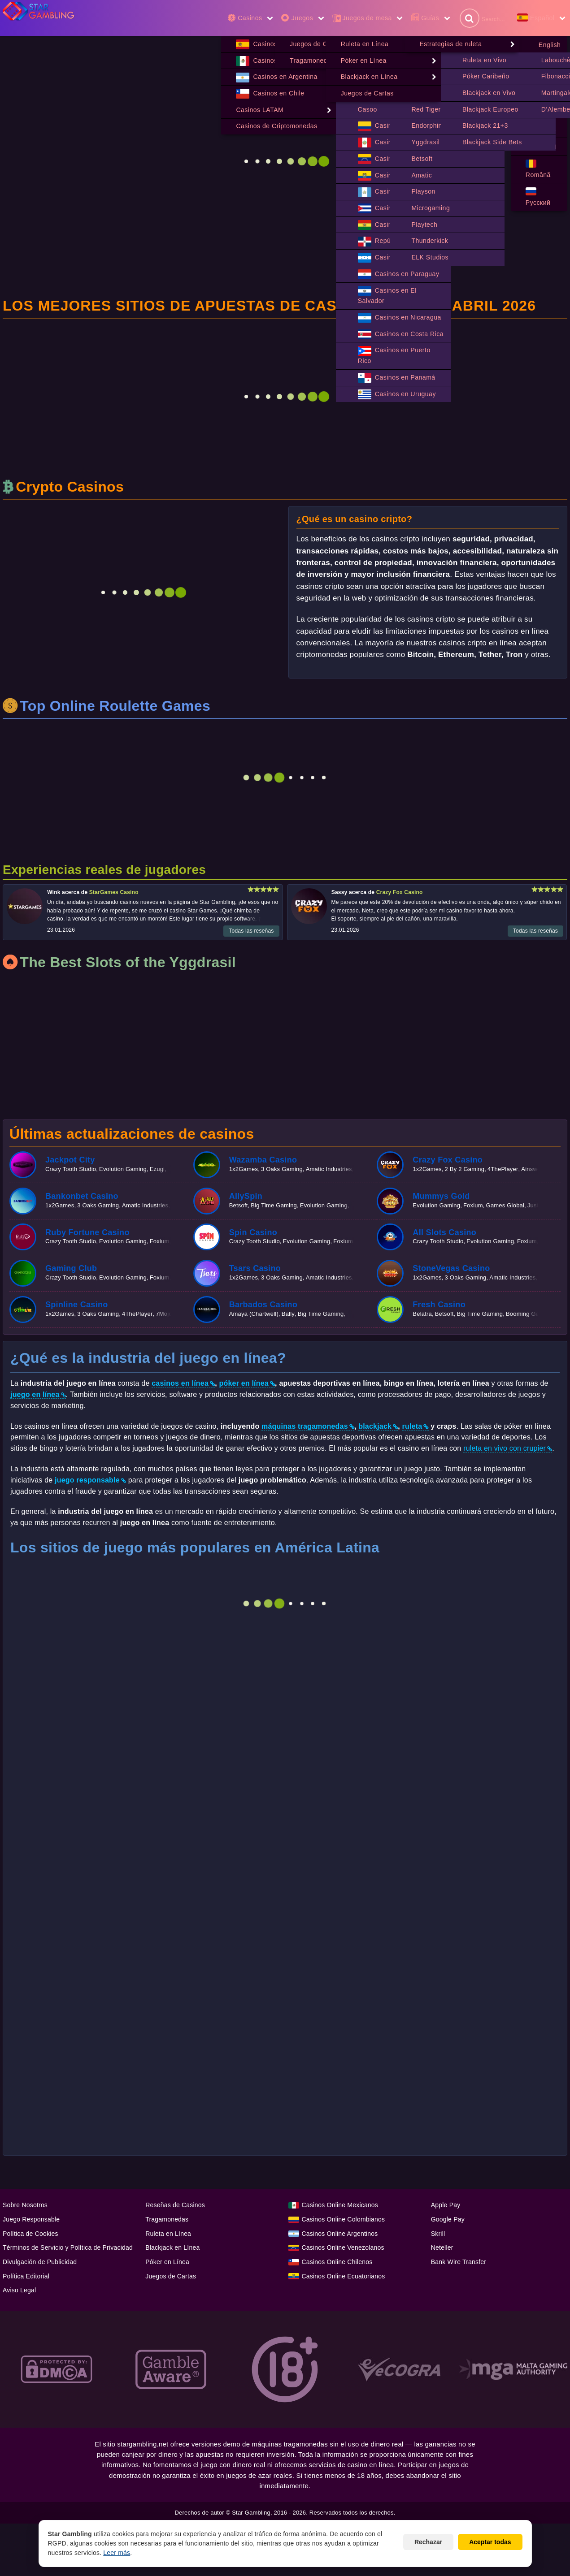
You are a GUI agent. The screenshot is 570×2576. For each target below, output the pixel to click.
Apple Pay (446, 2205)
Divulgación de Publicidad (40, 2262)
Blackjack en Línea (172, 2248)
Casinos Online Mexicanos (340, 2205)
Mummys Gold (441, 1196)
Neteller (442, 2248)
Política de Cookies (30, 2234)
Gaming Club (71, 1268)
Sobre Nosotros (25, 2205)
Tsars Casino (255, 1268)
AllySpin (245, 1196)
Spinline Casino (76, 1305)
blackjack (375, 1427)
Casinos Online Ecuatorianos (343, 2276)
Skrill (438, 2234)
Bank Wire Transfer (458, 2262)
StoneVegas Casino (451, 1268)
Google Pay (448, 2219)
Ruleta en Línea (168, 2234)
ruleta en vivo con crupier (504, 1448)
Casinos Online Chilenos (337, 2262)
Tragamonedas (166, 2219)
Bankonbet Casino (81, 1196)
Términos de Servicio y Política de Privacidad (68, 2248)
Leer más (116, 2552)
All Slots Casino (444, 1232)
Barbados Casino (263, 1305)
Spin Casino (253, 1232)
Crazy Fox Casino (399, 893)
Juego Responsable (31, 2219)
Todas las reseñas (251, 931)
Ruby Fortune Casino (87, 1232)
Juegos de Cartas (170, 2276)
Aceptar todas (490, 2542)
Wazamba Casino (263, 1160)
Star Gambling (251, 2513)
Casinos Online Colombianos (343, 2219)
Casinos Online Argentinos (340, 2234)
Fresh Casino (439, 1305)
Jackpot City (70, 1160)
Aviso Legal (19, 2290)
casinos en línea (180, 1383)
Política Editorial (26, 2276)
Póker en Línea (167, 2262)
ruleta (412, 1427)
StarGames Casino (114, 893)
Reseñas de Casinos (175, 2205)
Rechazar (428, 2542)
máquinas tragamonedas (304, 1427)
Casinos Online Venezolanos (343, 2248)
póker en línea (244, 1383)
